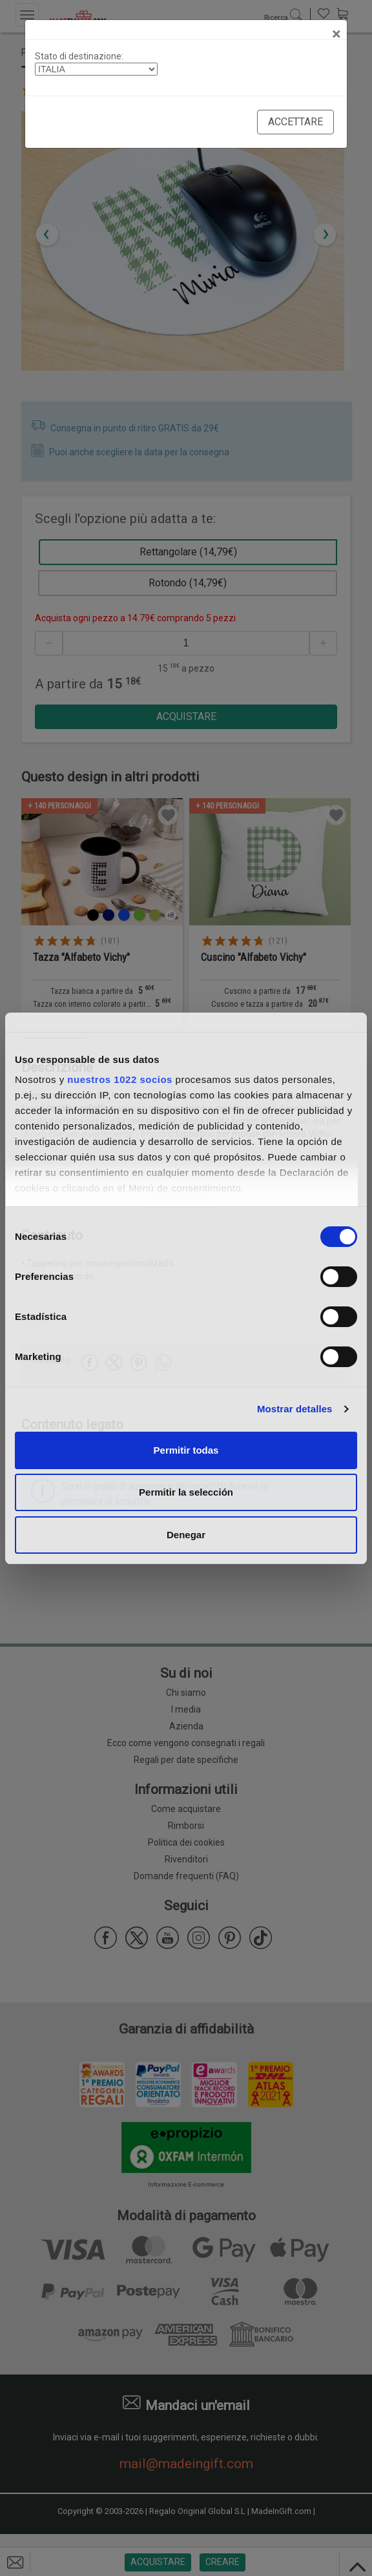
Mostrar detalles (295, 1408)
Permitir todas (186, 1450)
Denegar (186, 1534)
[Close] (336, 34)
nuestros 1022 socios (119, 1079)
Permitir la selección (186, 1492)
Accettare (295, 122)
